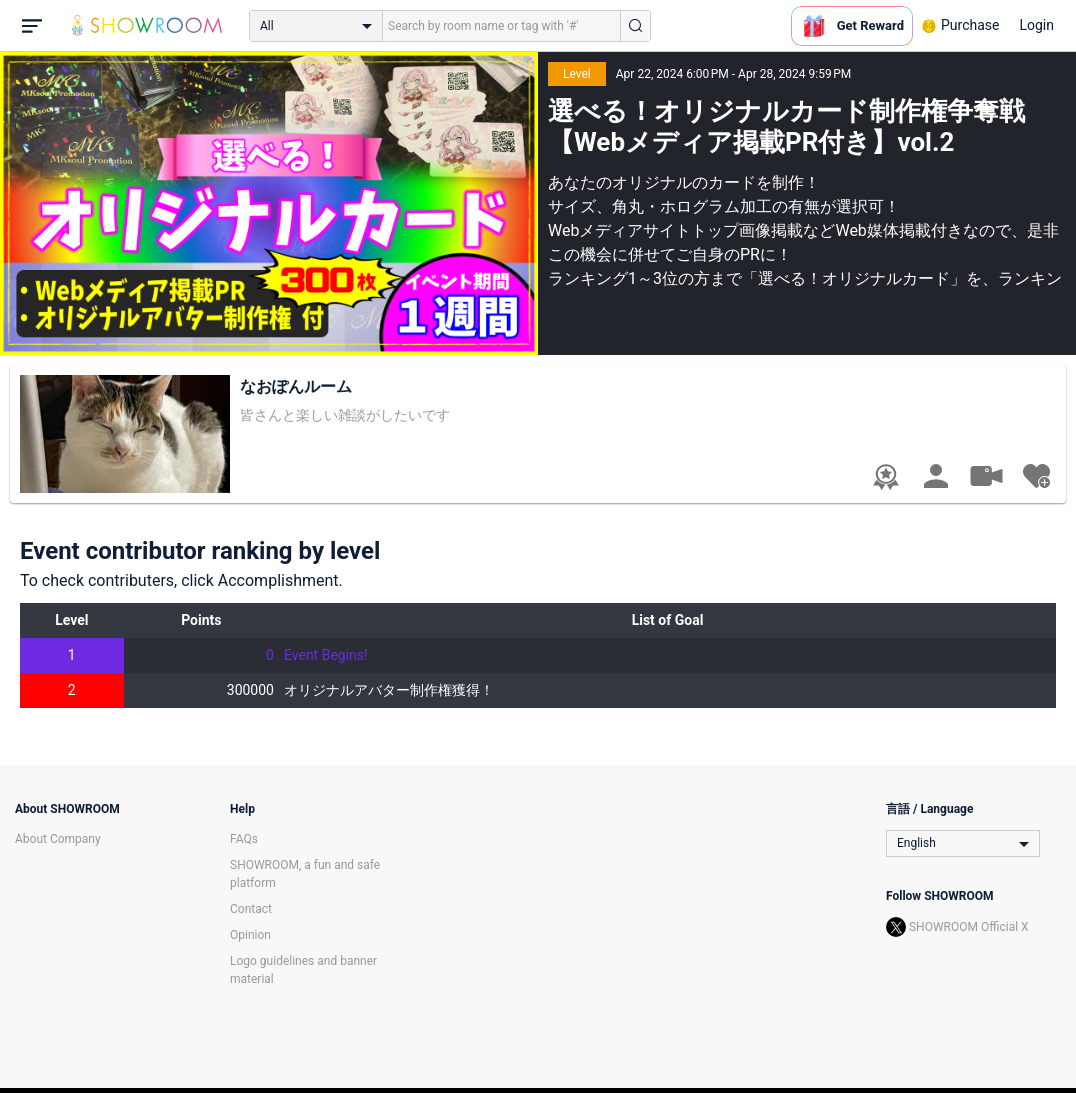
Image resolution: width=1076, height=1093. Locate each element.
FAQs (244, 839)
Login (1036, 25)
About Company (58, 839)
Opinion (250, 935)
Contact (251, 909)
